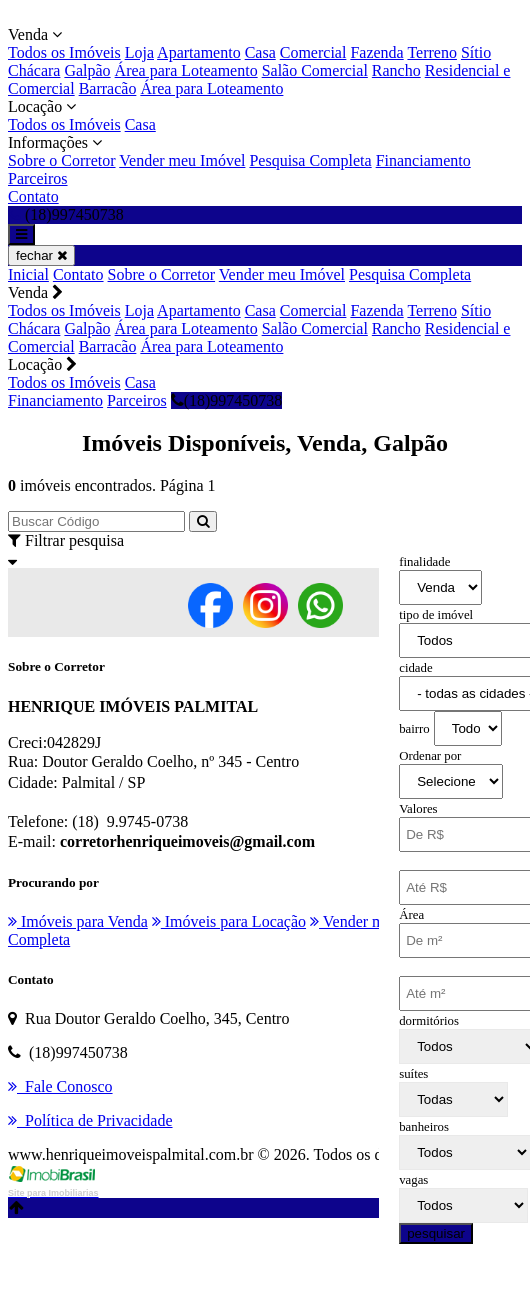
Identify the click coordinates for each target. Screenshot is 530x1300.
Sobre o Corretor (62, 160)
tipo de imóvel (436, 615)
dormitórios (429, 1021)
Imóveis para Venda (78, 921)
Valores (418, 809)
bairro (414, 729)
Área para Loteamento (186, 70)
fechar (41, 255)
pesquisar (436, 1233)
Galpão (87, 70)
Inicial (28, 274)
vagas (413, 1180)
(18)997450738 (227, 400)
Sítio (476, 52)
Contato (33, 196)
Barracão (108, 88)
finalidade (424, 562)
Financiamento (423, 160)
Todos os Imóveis (64, 52)
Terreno (432, 52)
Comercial (313, 52)
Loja (139, 52)
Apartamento (199, 52)
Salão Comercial (315, 70)
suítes (413, 1074)
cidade (415, 668)
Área (411, 915)
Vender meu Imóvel (182, 160)
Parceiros (38, 178)
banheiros (424, 1127)
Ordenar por (430, 756)
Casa (260, 52)
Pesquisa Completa (310, 160)
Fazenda (376, 52)
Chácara (34, 70)
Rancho (396, 70)
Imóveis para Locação (229, 921)
